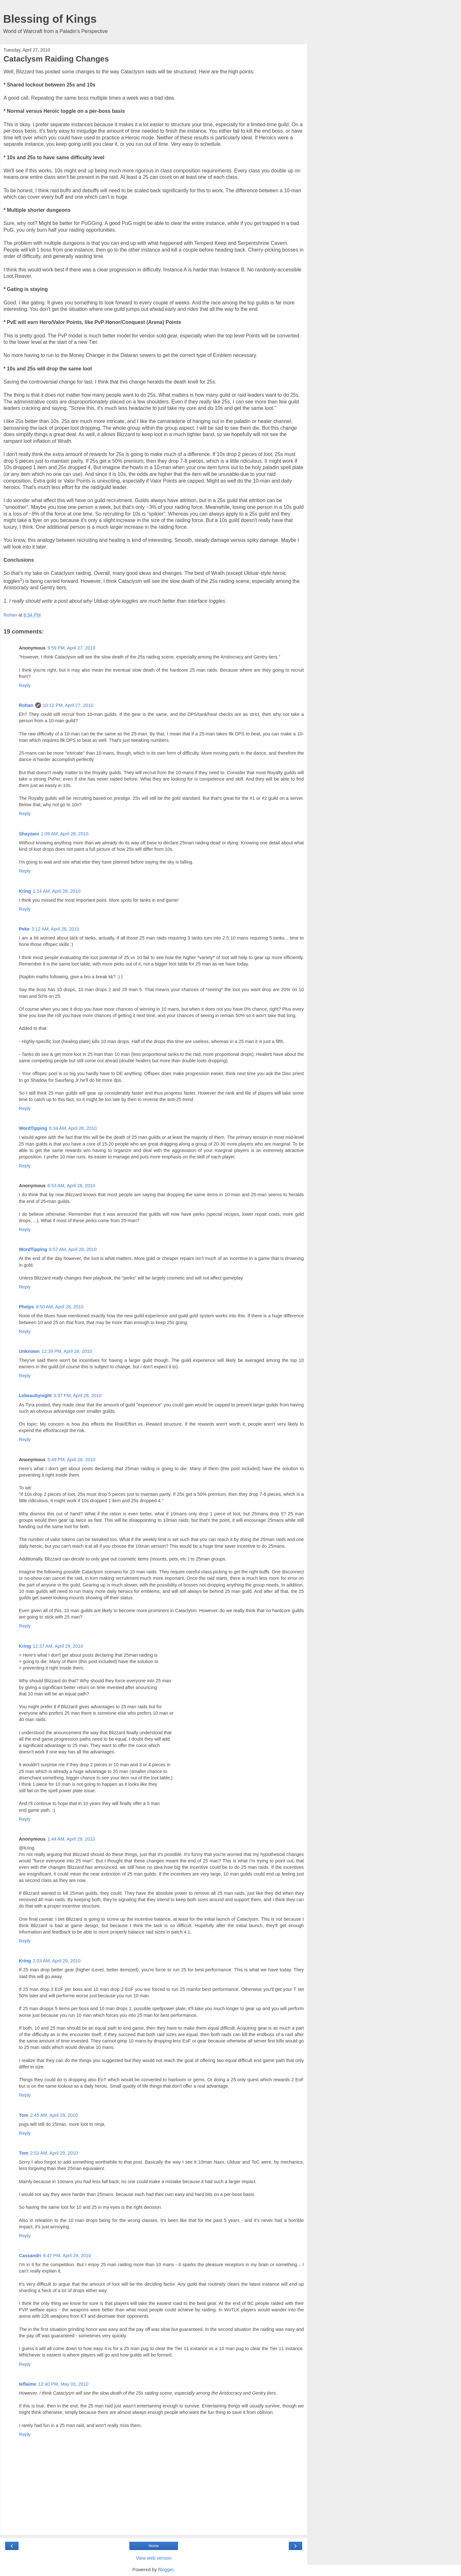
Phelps (26, 1306)
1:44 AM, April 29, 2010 (71, 1839)
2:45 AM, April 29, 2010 (54, 2115)
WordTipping (33, 1128)
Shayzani (29, 833)
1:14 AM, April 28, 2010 (57, 891)
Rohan (26, 705)
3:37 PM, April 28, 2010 (77, 1395)
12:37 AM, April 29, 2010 (58, 1646)
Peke (24, 929)
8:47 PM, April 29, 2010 (67, 2255)
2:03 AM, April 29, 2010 (57, 1960)
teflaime (27, 2384)
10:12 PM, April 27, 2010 (68, 705)
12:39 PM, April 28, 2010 (67, 1351)
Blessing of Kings (50, 19)
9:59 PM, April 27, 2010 (71, 647)
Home (154, 2546)
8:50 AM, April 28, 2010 (60, 1306)
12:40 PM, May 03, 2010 (63, 2384)
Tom (23, 2115)
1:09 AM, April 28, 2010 (64, 833)
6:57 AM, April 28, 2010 (73, 1249)
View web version (154, 2558)
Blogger (166, 2569)
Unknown (29, 1351)
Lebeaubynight (35, 1395)
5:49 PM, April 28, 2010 (71, 1459)
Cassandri (30, 2255)
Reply (25, 685)
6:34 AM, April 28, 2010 (73, 1128)
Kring (25, 891)
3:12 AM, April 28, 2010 (55, 929)
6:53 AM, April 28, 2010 (71, 1185)
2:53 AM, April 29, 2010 (54, 2153)
